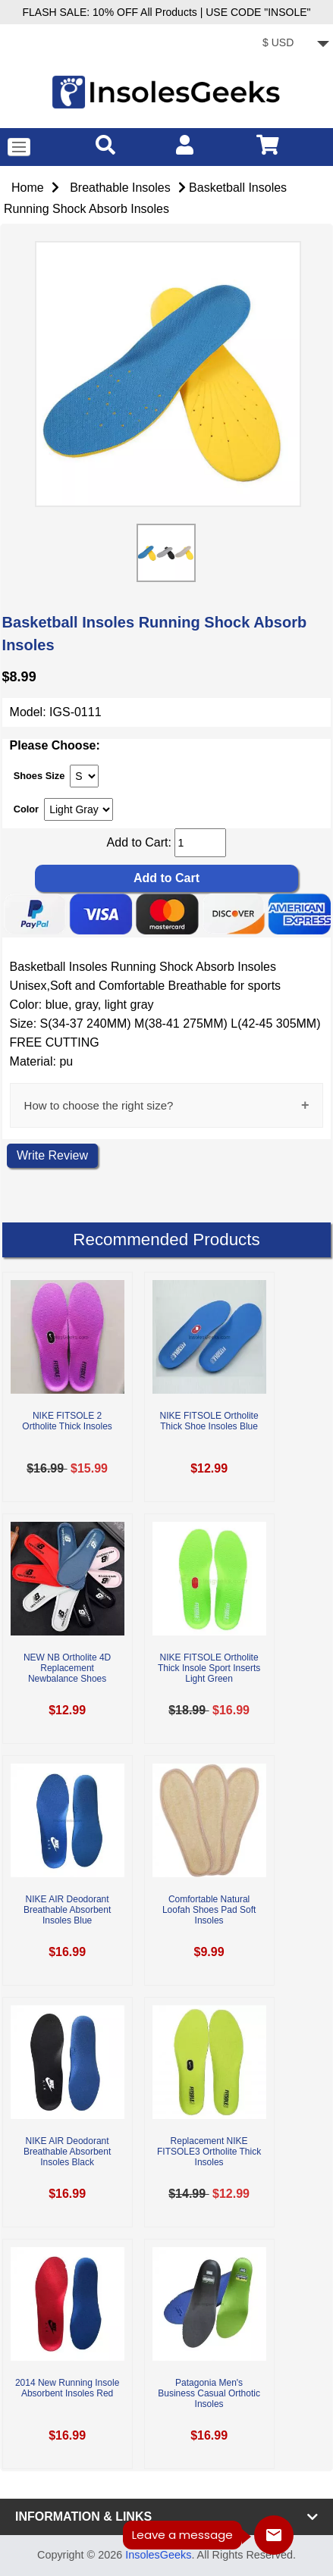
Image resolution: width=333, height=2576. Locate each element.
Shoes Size (39, 775)
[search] (105, 144)
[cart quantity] (200, 842)
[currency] (293, 44)
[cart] (267, 144)
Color (26, 809)
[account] (184, 144)
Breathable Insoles (120, 187)
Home (27, 187)
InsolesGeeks (158, 2555)
